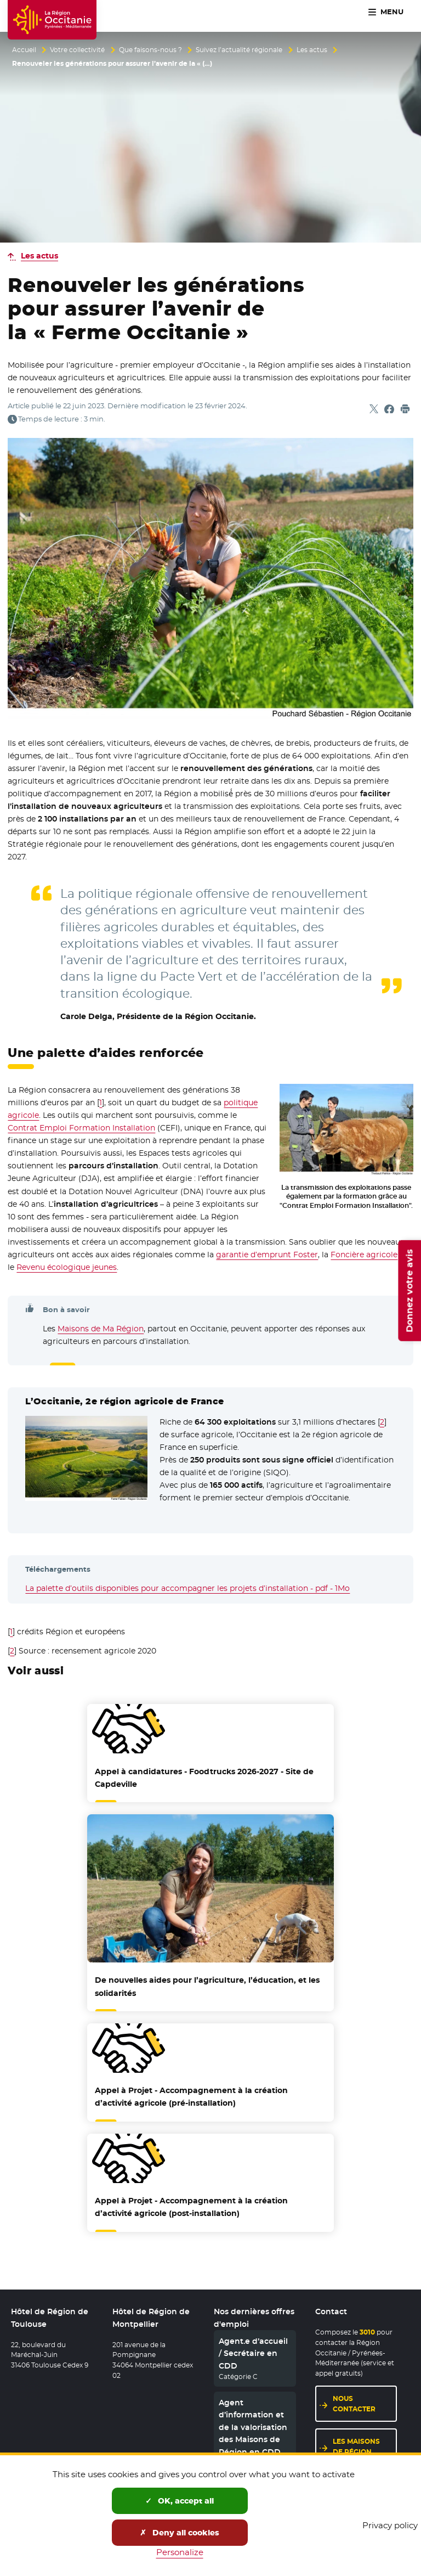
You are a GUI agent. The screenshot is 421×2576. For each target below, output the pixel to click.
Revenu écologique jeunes (66, 1267)
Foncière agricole (364, 1254)
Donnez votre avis (409, 1290)
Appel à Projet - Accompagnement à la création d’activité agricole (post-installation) (191, 2207)
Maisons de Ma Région (101, 1329)
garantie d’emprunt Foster (267, 1254)
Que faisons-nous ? (150, 50)
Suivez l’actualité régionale (239, 50)
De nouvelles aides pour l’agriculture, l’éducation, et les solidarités (207, 1986)
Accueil (24, 50)
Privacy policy (390, 2525)
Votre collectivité (77, 50)
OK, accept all (179, 2501)
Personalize (179, 2552)
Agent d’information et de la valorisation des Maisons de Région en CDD (253, 2427)
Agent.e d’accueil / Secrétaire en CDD (253, 2353)
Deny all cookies (179, 2533)
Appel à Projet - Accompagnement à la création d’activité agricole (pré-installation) (191, 2096)
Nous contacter (354, 2403)
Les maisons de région (356, 2446)
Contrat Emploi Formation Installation (81, 1128)
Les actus (312, 50)
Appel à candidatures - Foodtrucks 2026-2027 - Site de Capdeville (204, 1778)
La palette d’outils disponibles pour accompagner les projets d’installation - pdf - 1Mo (187, 1588)
